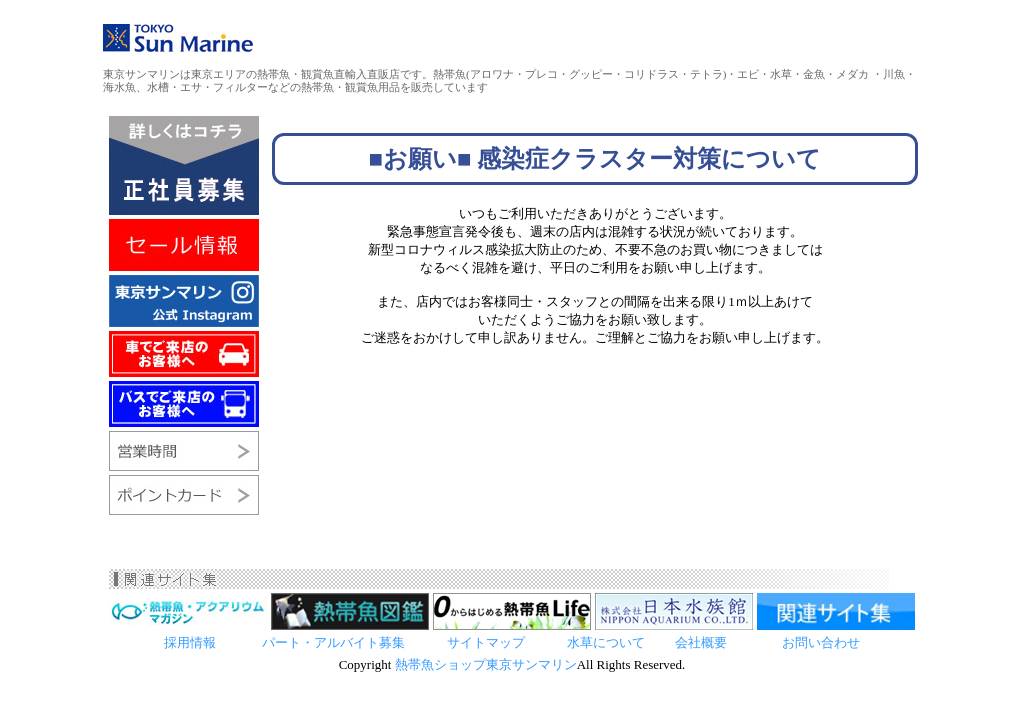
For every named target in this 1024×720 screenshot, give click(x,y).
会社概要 (701, 642)
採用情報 (191, 642)
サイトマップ (486, 642)
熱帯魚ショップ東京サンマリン (486, 664)
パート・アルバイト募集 (333, 642)
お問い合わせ (821, 642)
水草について (606, 642)
